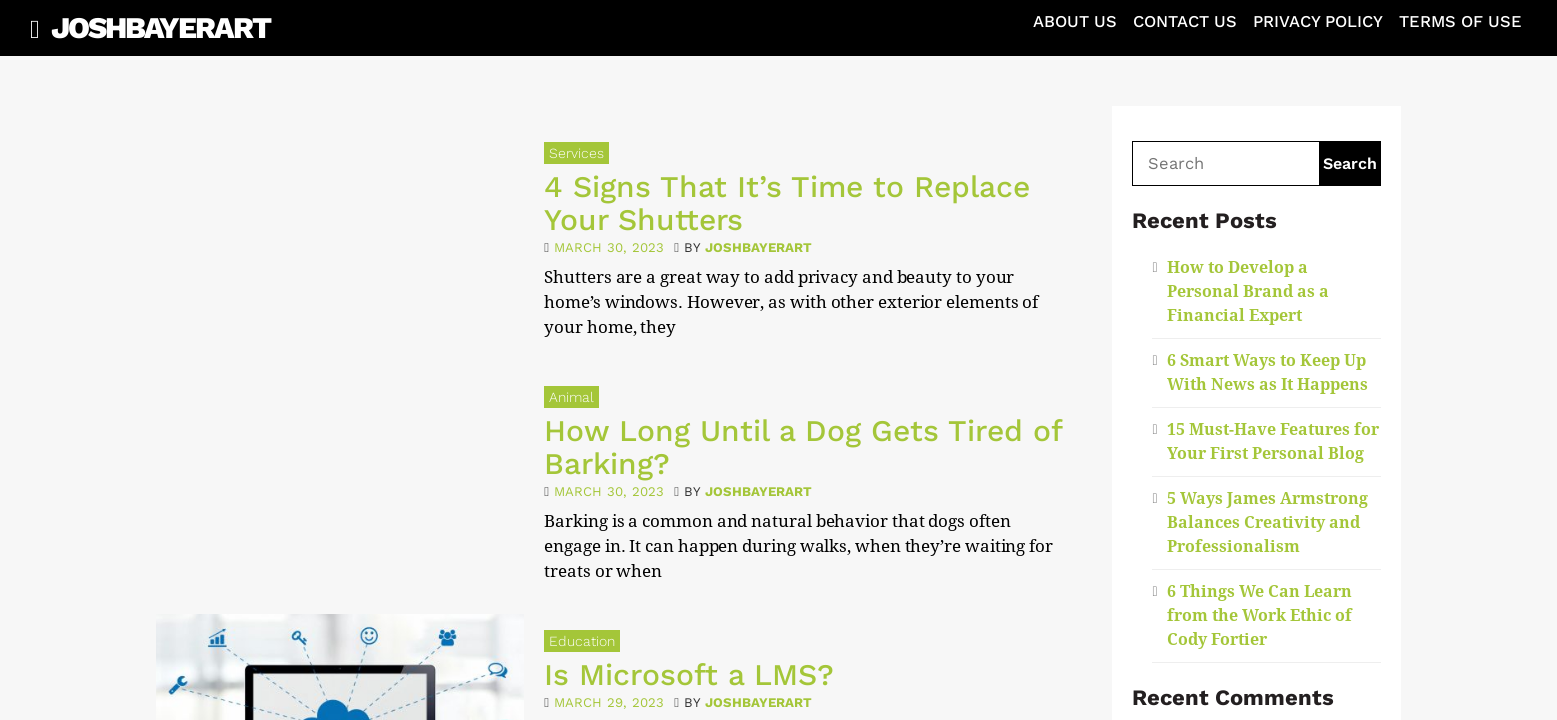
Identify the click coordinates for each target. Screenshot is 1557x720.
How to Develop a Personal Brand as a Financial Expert (1248, 291)
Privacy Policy (1318, 21)
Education (582, 641)
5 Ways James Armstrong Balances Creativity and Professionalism (1267, 522)
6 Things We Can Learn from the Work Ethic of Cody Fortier (1259, 615)
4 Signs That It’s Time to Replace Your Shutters (787, 203)
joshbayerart (758, 247)
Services (576, 153)
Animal (571, 397)
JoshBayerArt (160, 27)
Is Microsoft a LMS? (689, 674)
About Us (1075, 21)
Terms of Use (1460, 21)
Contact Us (1185, 21)
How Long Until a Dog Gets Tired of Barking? (803, 447)
